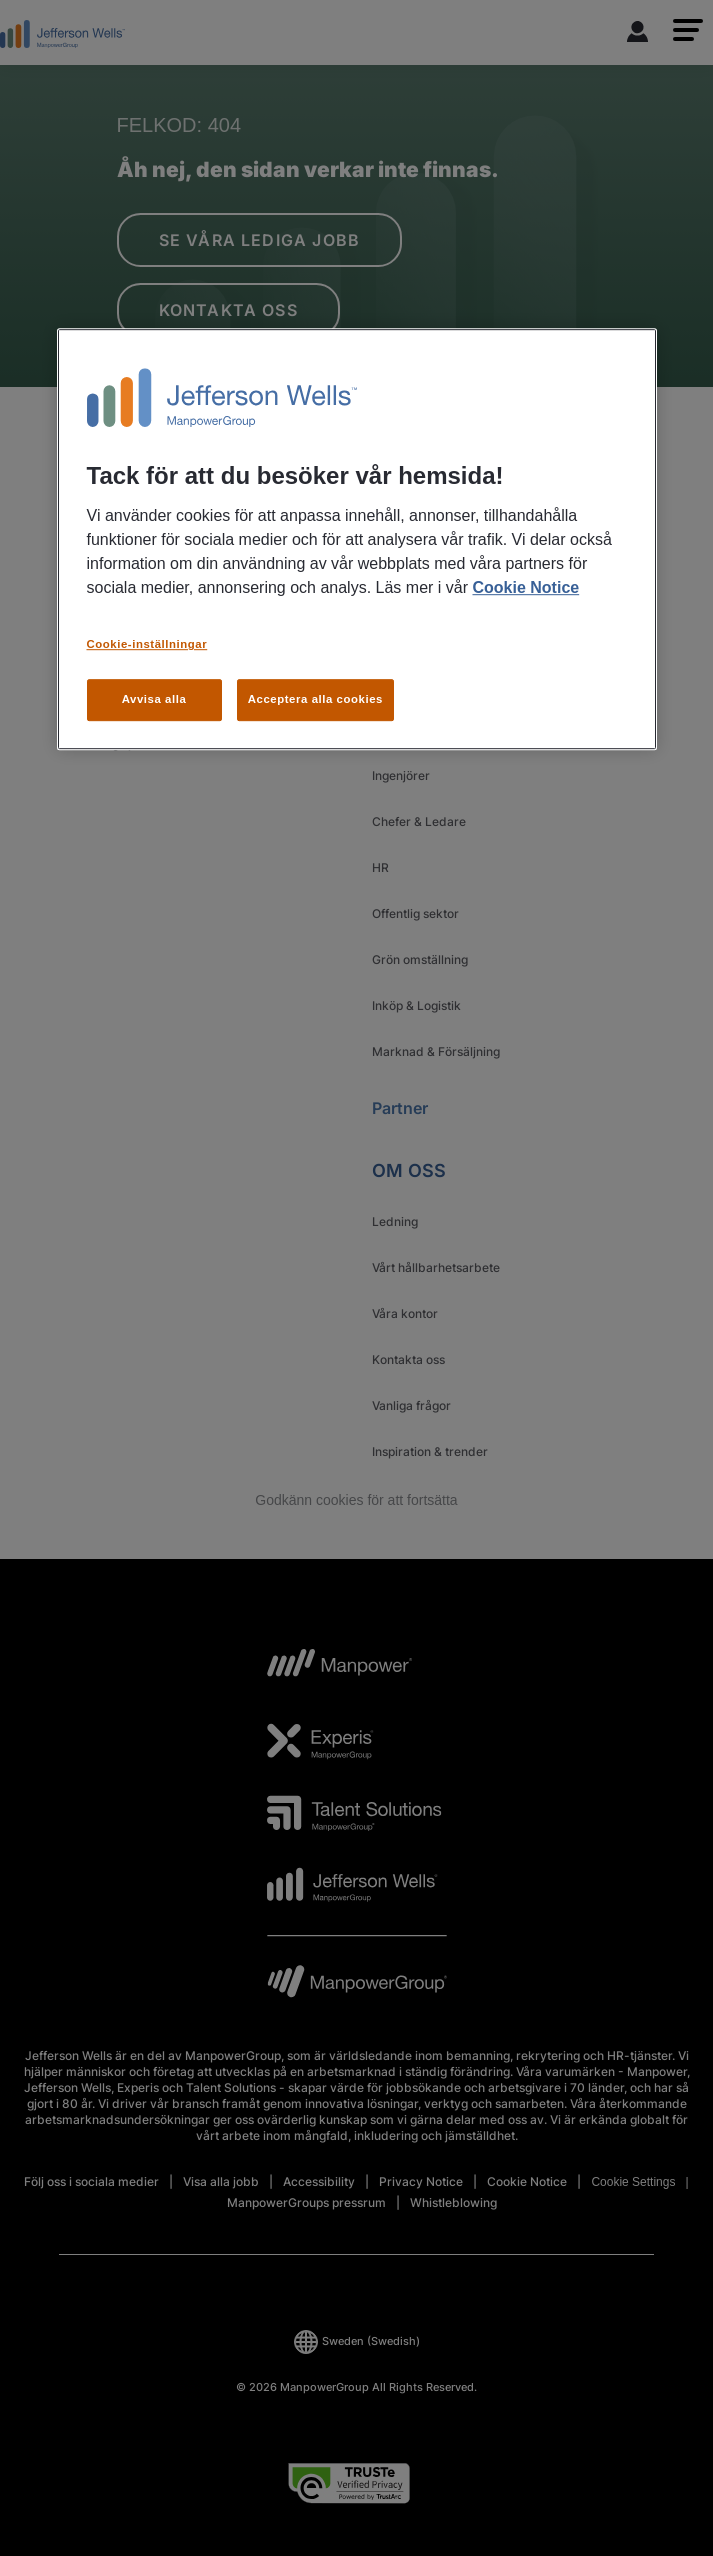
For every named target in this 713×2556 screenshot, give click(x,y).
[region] (357, 540)
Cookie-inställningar (147, 644)
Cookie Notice (525, 587)
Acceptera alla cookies (315, 699)
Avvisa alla (154, 699)
